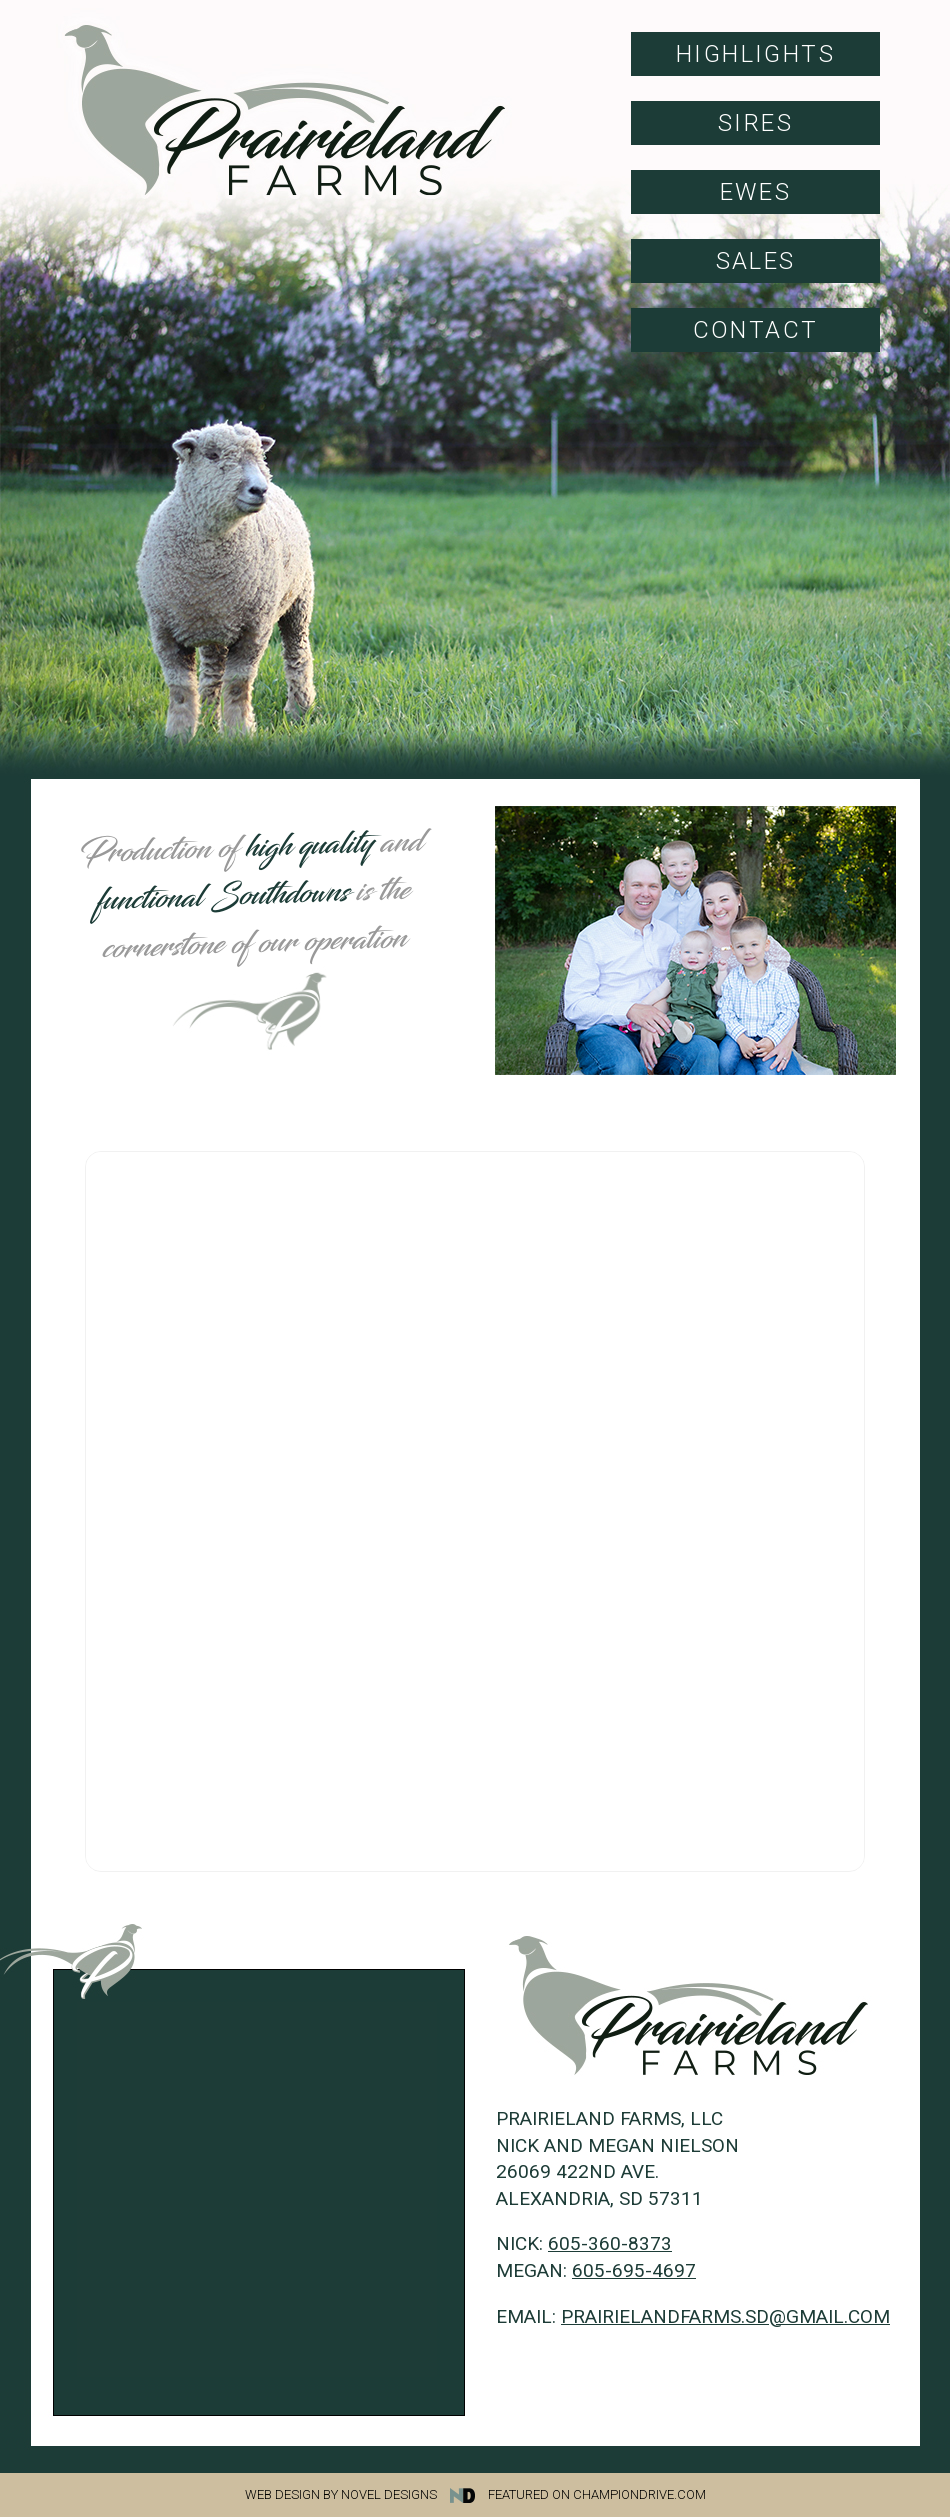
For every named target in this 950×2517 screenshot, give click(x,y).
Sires (755, 123)
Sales (756, 261)
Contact (756, 330)
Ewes (756, 192)
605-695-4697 (634, 2270)
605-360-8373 (610, 2243)
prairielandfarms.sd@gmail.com (725, 2316)
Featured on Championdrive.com (597, 2494)
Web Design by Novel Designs (365, 2494)
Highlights (755, 54)
